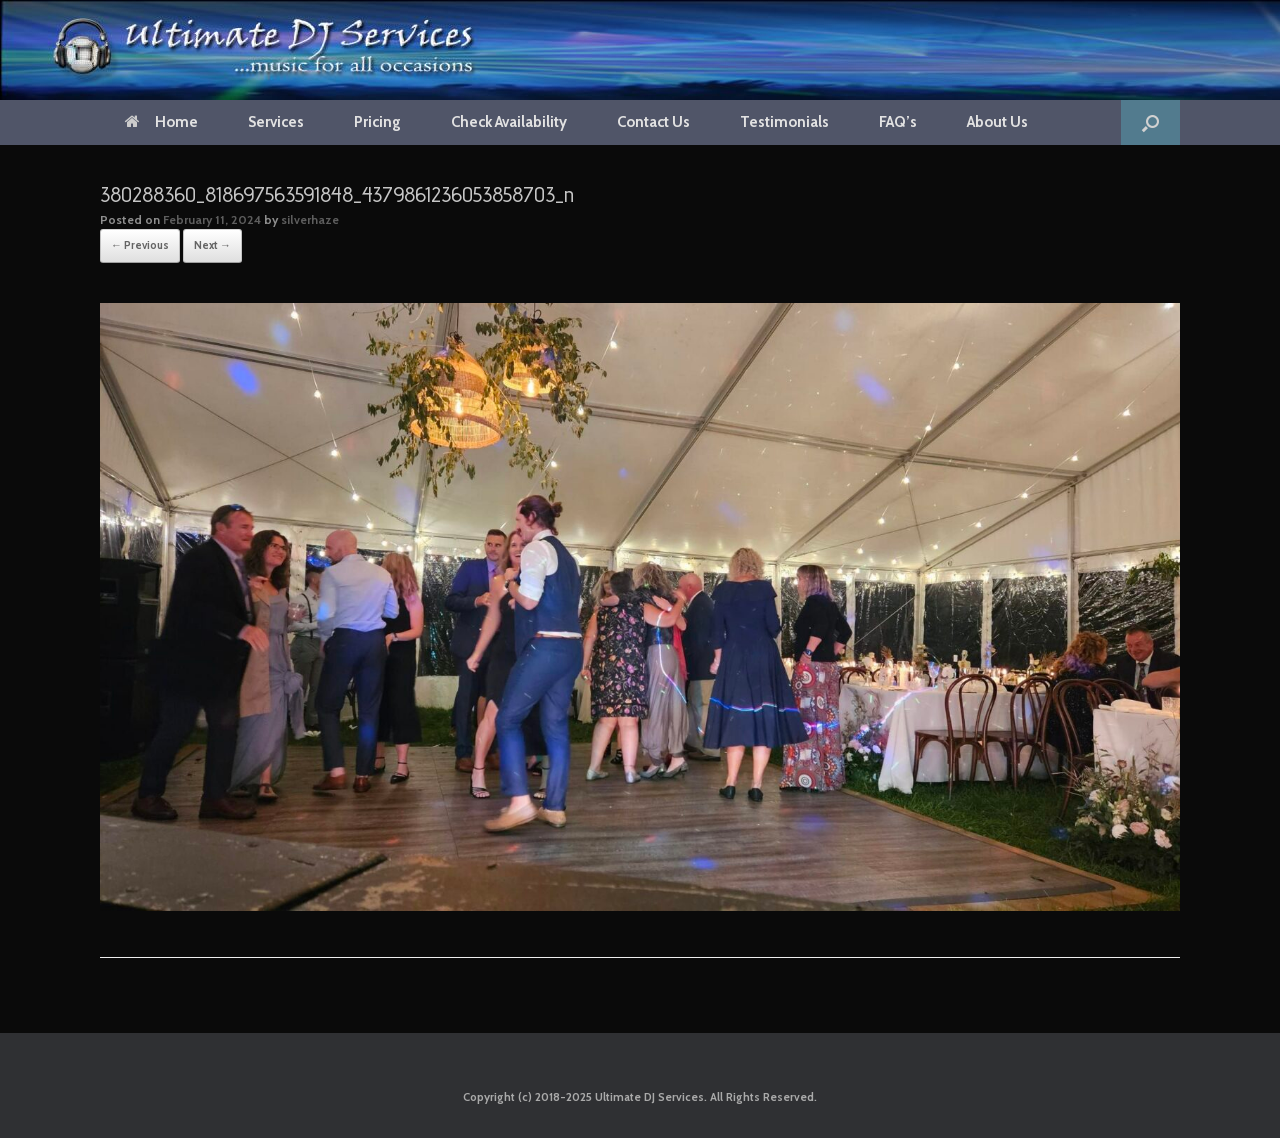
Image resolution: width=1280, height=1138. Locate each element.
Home (161, 122)
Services (276, 122)
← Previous (140, 245)
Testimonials (784, 122)
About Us (997, 122)
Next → (212, 245)
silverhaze (310, 219)
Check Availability (509, 122)
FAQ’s (898, 122)
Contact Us (653, 122)
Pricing (377, 122)
